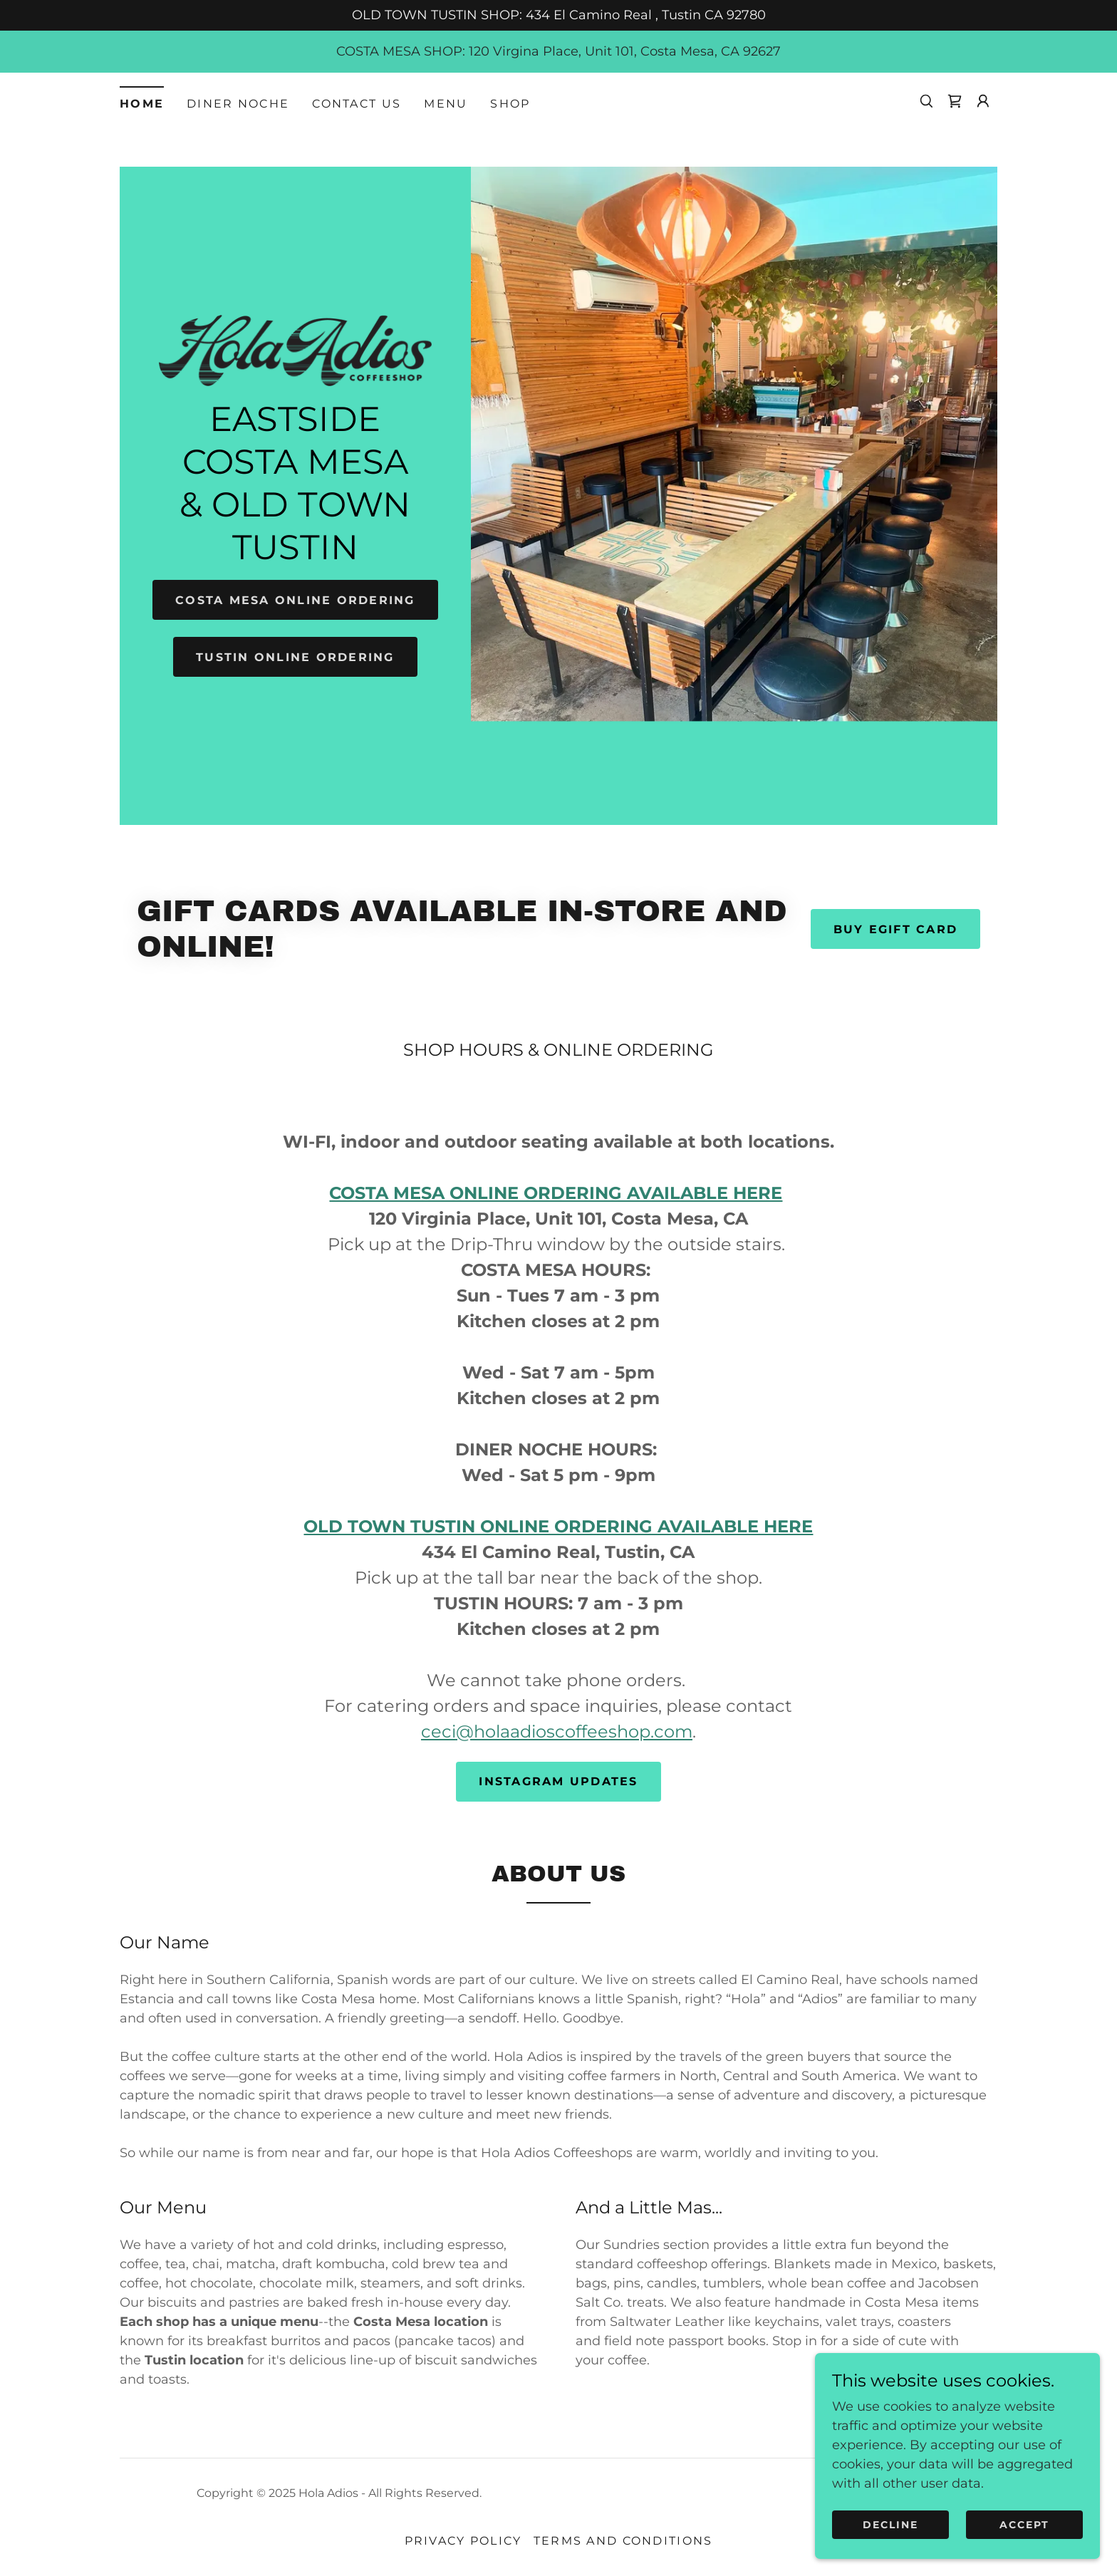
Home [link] (142, 103)
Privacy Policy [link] (463, 2541)
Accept (1024, 2524)
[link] (954, 101)
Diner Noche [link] (238, 103)
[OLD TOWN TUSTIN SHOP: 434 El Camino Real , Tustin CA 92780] (558, 15)
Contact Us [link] (356, 103)
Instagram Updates (558, 1781)
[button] (983, 101)
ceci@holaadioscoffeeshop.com (556, 1731)
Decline (890, 2524)
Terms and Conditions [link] (623, 2541)
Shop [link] (510, 103)
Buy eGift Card (895, 929)
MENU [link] (445, 103)
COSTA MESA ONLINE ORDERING (295, 600)
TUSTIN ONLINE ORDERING (295, 657)
